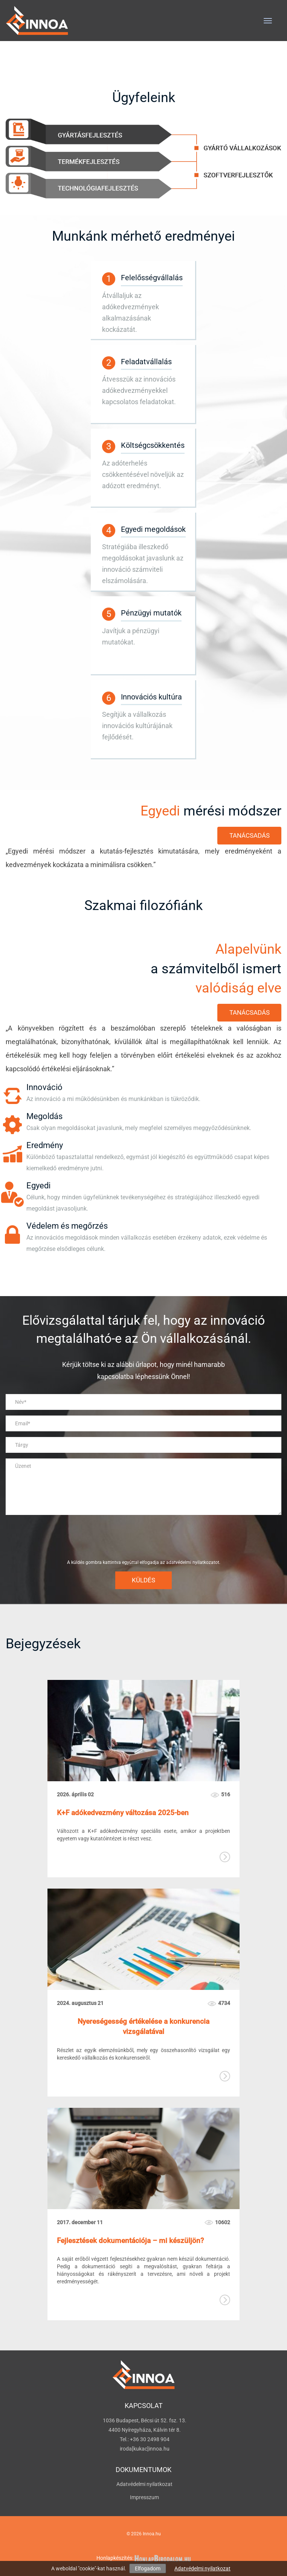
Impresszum (144, 2497)
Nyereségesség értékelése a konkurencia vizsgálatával (143, 2026)
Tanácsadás (249, 835)
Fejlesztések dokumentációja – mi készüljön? (130, 2240)
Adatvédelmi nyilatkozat (202, 2568)
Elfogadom (147, 2568)
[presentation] (143, 1537)
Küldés (143, 1580)
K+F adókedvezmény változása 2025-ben (123, 1812)
